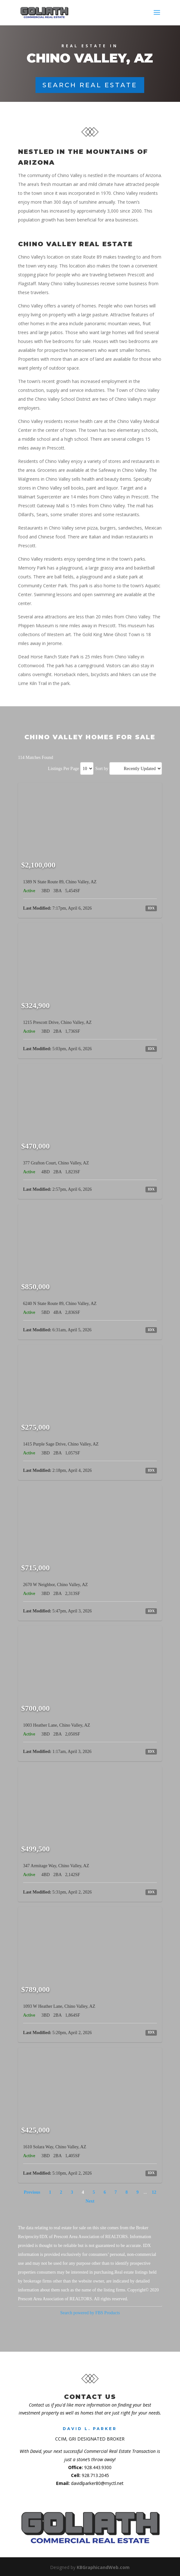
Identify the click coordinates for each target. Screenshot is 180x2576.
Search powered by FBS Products (90, 2312)
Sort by (101, 768)
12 (154, 2192)
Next (90, 2201)
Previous (32, 2192)
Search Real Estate (89, 85)
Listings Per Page (63, 768)
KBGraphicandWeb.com (103, 2567)
